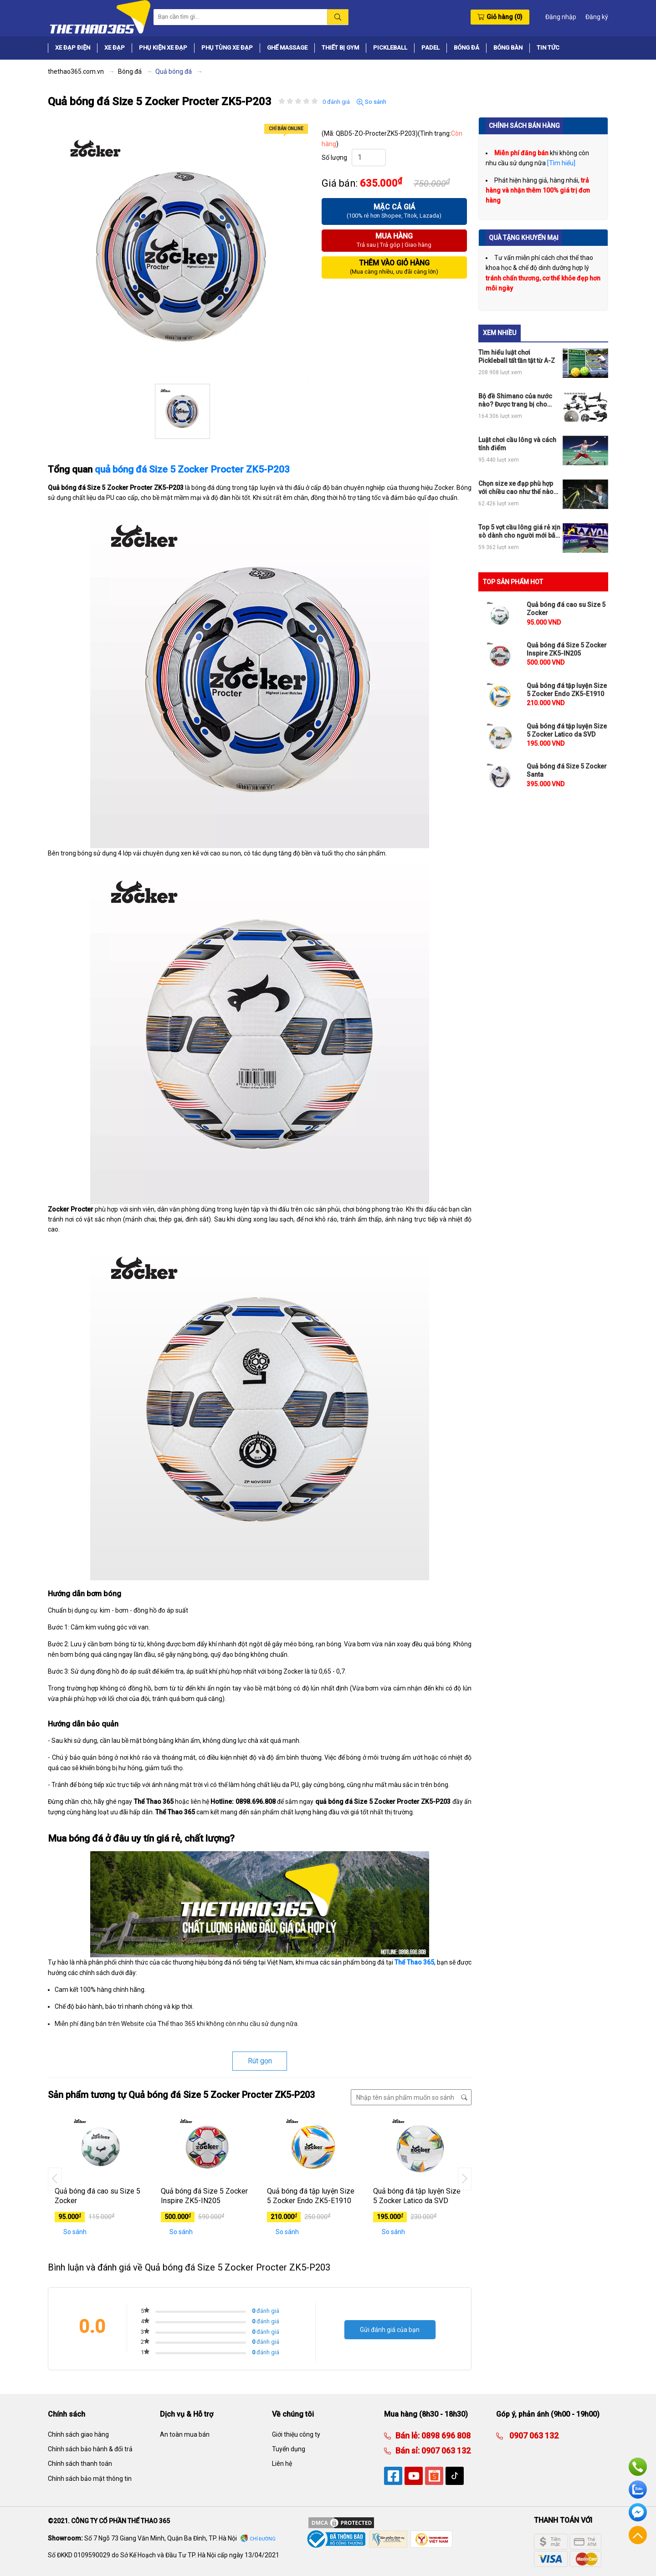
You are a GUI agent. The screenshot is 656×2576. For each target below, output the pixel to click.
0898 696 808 (445, 2435)
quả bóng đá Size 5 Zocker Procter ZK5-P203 (192, 469)
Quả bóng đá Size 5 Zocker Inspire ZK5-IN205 (204, 2196)
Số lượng (334, 157)
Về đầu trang (638, 2535)
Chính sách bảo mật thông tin (90, 2478)
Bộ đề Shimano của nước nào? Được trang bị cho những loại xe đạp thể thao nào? (517, 400)
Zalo (638, 2489)
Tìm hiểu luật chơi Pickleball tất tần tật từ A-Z (516, 356)
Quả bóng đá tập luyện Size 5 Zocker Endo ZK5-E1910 (310, 2196)
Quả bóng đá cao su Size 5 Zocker (97, 2196)
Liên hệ (282, 2463)
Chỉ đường (263, 2538)
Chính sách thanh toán (80, 2463)
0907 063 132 (445, 2450)
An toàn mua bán (185, 2434)
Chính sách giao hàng (78, 2434)
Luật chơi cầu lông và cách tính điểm (517, 444)
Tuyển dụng (288, 2449)
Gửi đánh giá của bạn (390, 2329)
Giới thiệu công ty (296, 2434)
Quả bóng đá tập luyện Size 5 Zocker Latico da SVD (417, 2196)
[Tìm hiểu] (561, 163)
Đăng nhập (560, 16)
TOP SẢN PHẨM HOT (513, 581)
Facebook (638, 2512)
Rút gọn (260, 2061)
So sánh (371, 102)
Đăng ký (596, 16)
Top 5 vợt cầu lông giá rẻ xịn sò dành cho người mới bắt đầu (519, 532)
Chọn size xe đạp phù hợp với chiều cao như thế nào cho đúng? (516, 488)
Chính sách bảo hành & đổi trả (90, 2449)
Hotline (638, 2467)
